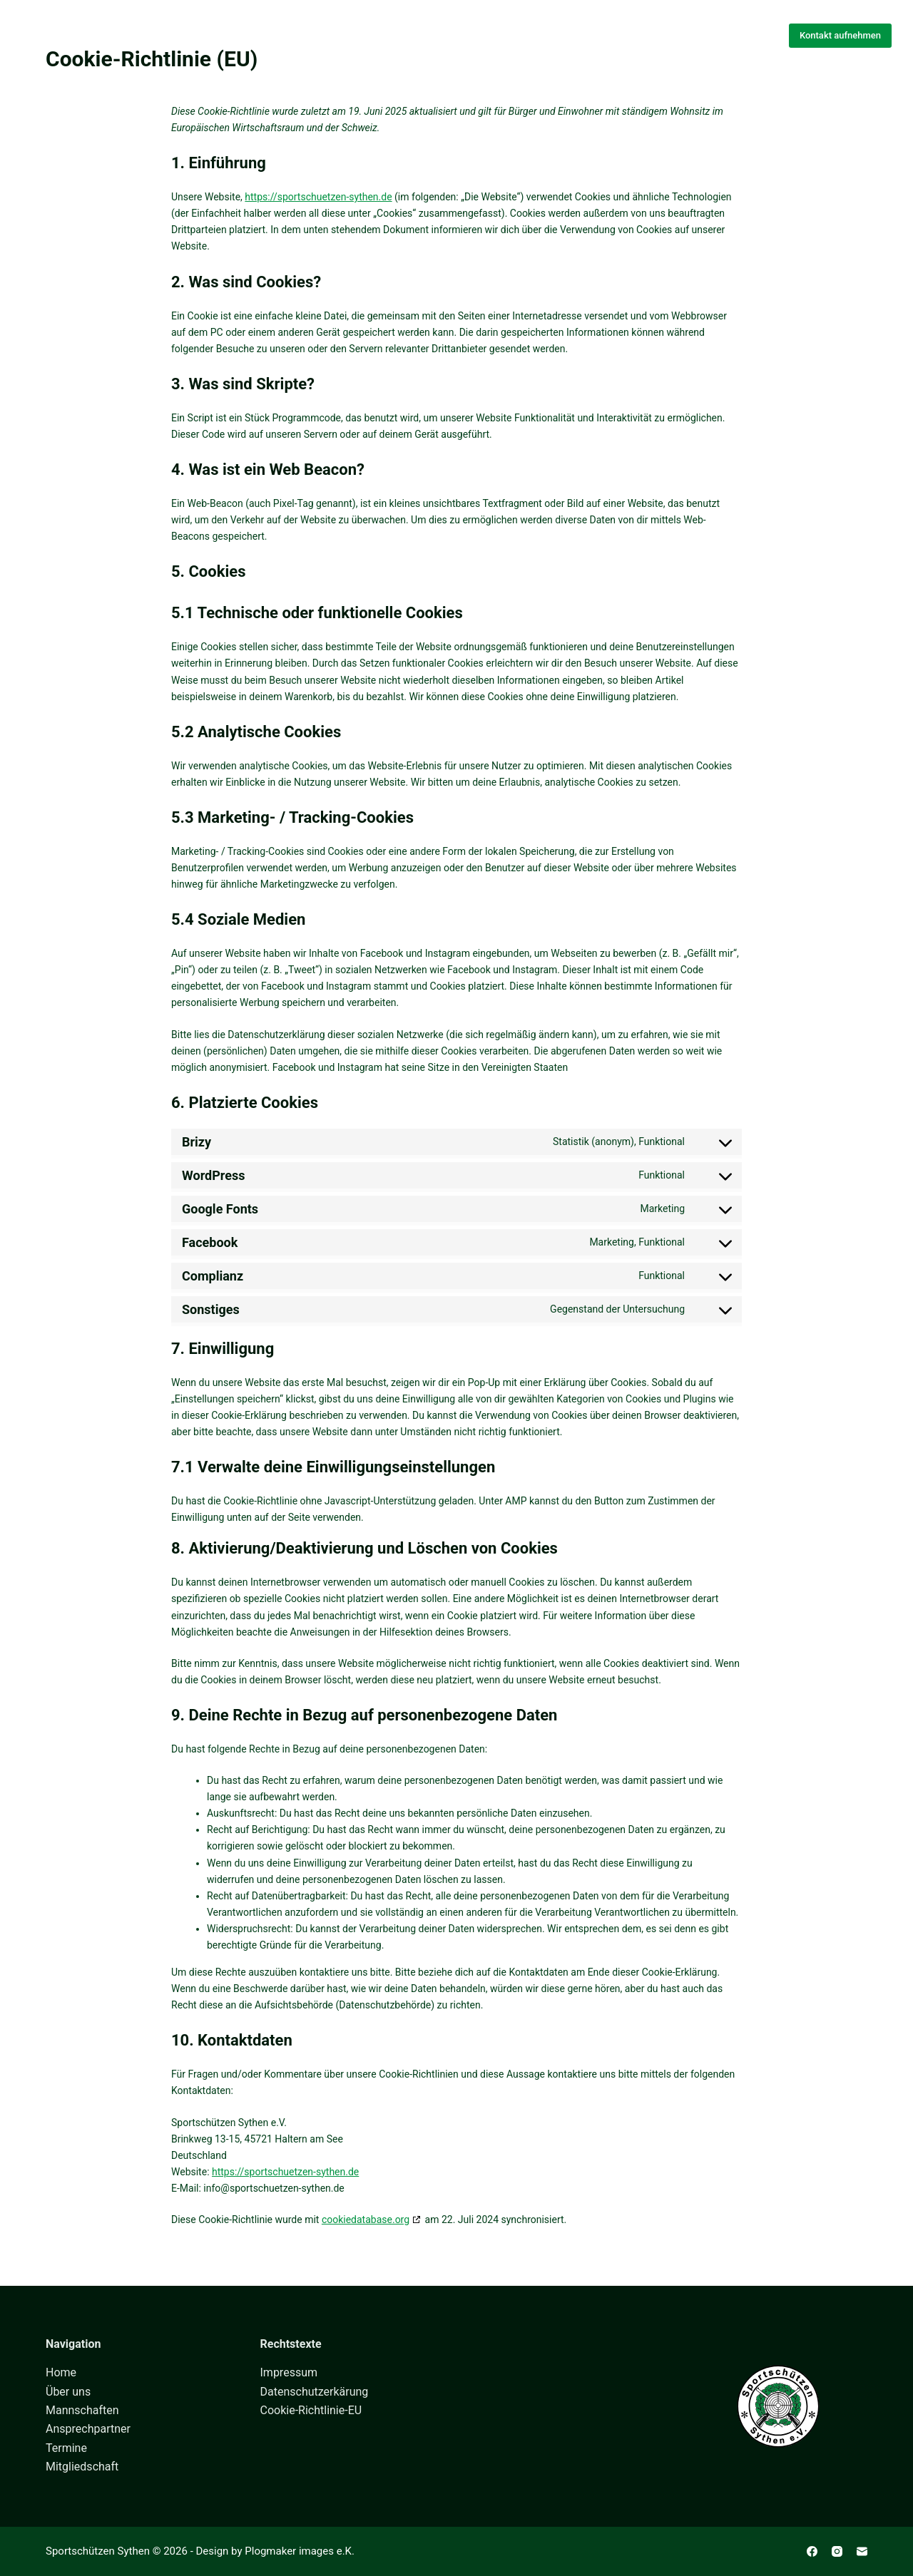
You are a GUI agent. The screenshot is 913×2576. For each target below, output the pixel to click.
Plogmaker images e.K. (300, 2551)
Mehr (591, 35)
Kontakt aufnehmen (840, 35)
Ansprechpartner (88, 2429)
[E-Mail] (862, 2551)
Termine (66, 2448)
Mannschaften (491, 35)
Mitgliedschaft (82, 2466)
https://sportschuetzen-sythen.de (318, 196)
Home (318, 35)
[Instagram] (837, 2551)
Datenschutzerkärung (314, 2391)
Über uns (389, 35)
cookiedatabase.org (365, 2219)
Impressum (289, 2372)
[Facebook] (812, 2551)
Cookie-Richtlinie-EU (311, 2410)
